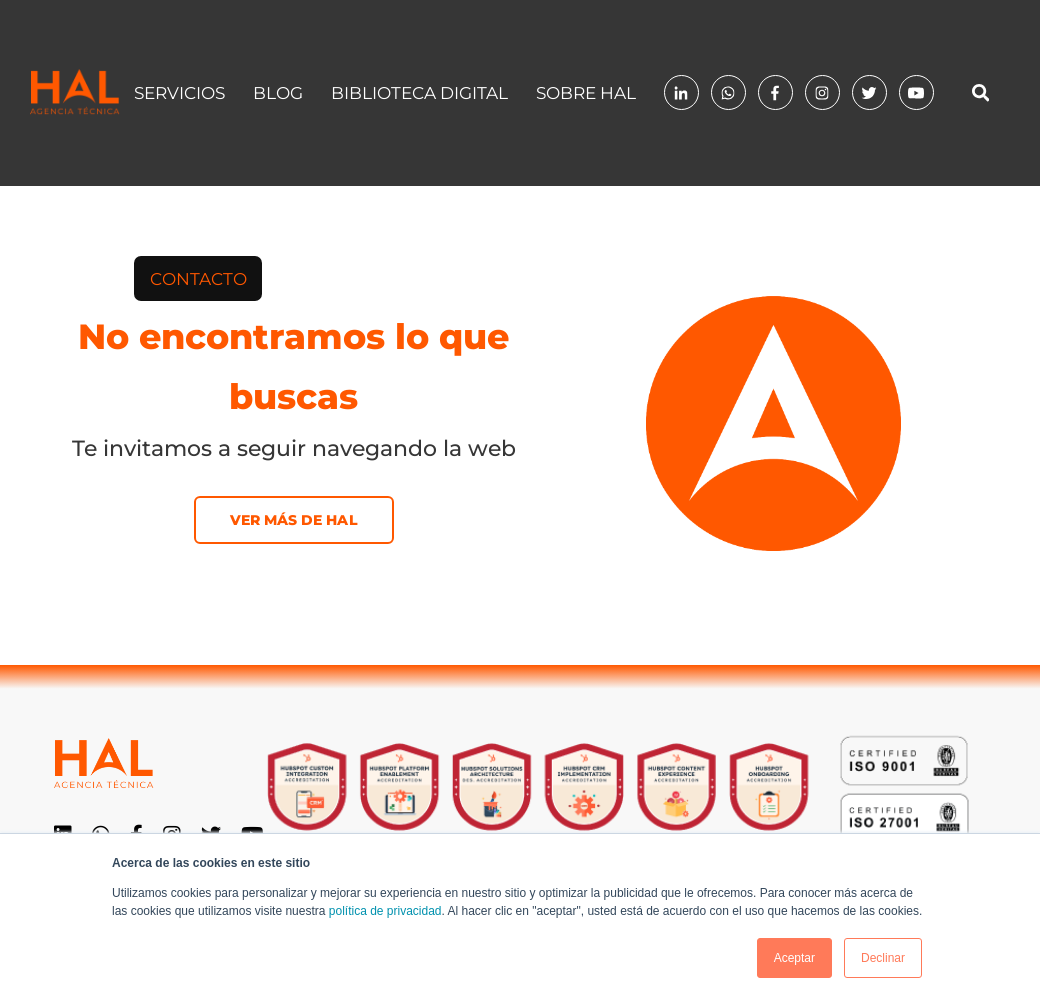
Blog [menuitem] (278, 93)
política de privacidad (385, 911)
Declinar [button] (883, 958)
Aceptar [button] (794, 958)
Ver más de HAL (294, 520)
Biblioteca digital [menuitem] (419, 93)
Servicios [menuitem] (179, 93)
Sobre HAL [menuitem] (586, 93)
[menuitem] (198, 279)
